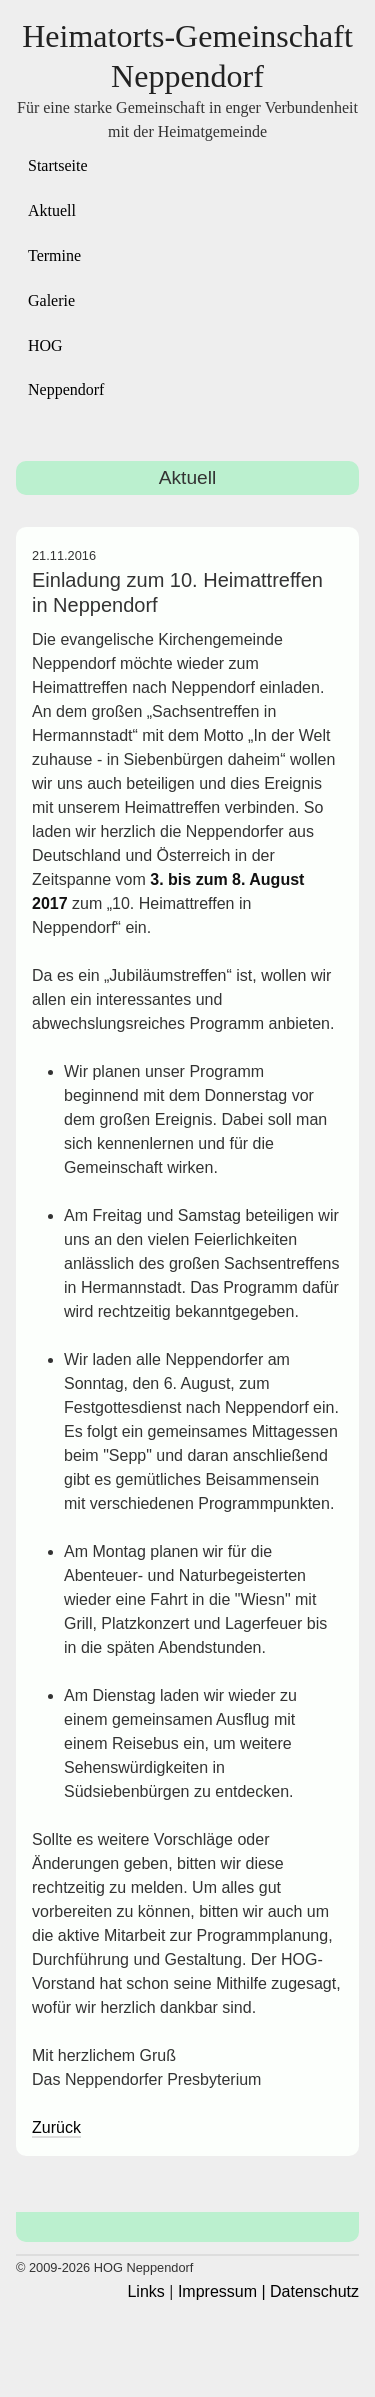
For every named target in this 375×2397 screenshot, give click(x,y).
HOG (45, 345)
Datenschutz (314, 2291)
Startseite (58, 165)
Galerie (51, 300)
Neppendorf (66, 389)
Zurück (56, 2127)
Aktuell (52, 210)
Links (145, 2291)
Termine (54, 255)
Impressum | (222, 2291)
